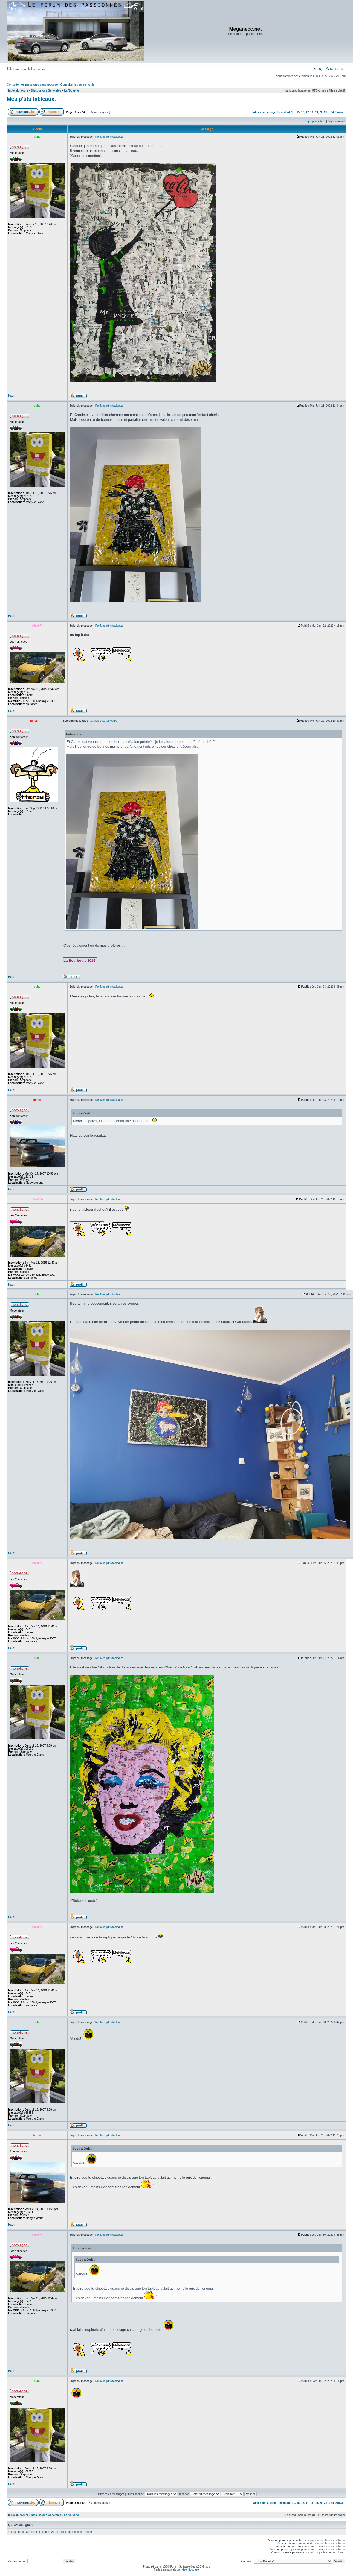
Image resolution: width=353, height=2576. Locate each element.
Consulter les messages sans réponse (32, 84)
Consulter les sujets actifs (77, 84)
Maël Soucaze (190, 2569)
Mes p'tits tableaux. (31, 99)
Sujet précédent (315, 121)
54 (332, 112)
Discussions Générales (46, 90)
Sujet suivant (336, 121)
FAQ (318, 69)
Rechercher (336, 69)
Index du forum (18, 90)
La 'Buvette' (72, 90)
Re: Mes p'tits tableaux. (109, 136)
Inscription (37, 69)
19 (316, 112)
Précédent (283, 112)
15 (298, 112)
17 (307, 112)
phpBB (163, 2566)
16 (302, 112)
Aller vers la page (265, 112)
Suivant (340, 112)
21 (325, 112)
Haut (11, 395)
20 (320, 112)
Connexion (16, 69)
